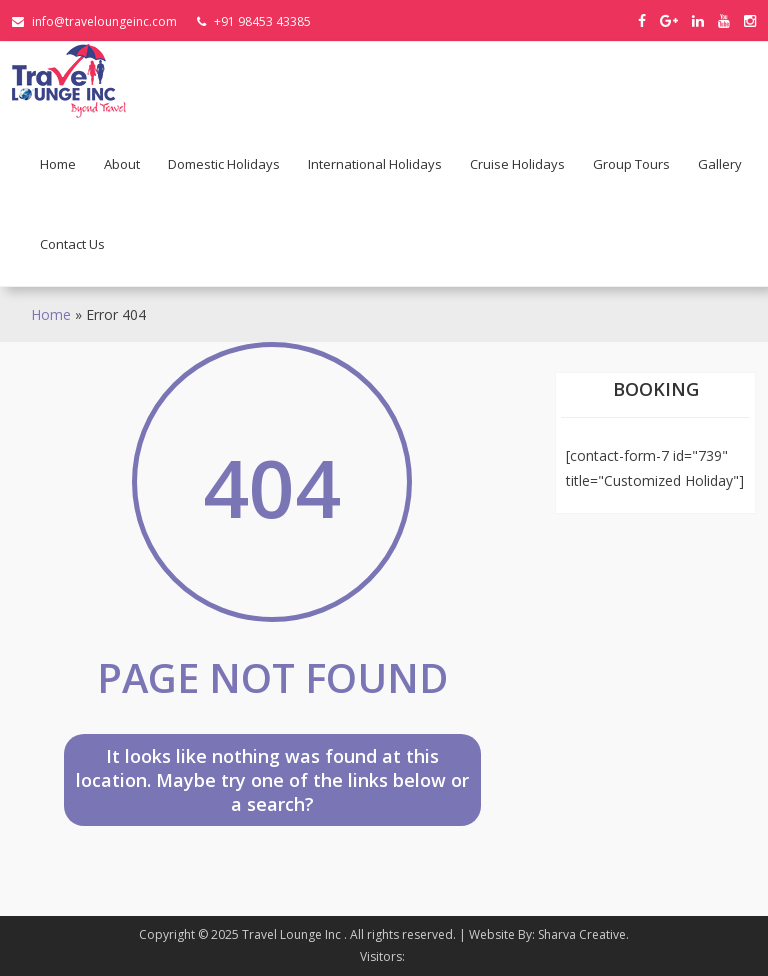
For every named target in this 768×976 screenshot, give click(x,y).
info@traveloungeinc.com (94, 21)
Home (58, 164)
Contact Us (72, 244)
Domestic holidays (224, 164)
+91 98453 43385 (254, 21)
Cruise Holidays (517, 164)
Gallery (720, 164)
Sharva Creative (582, 934)
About (122, 164)
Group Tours (631, 164)
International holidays (375, 164)
